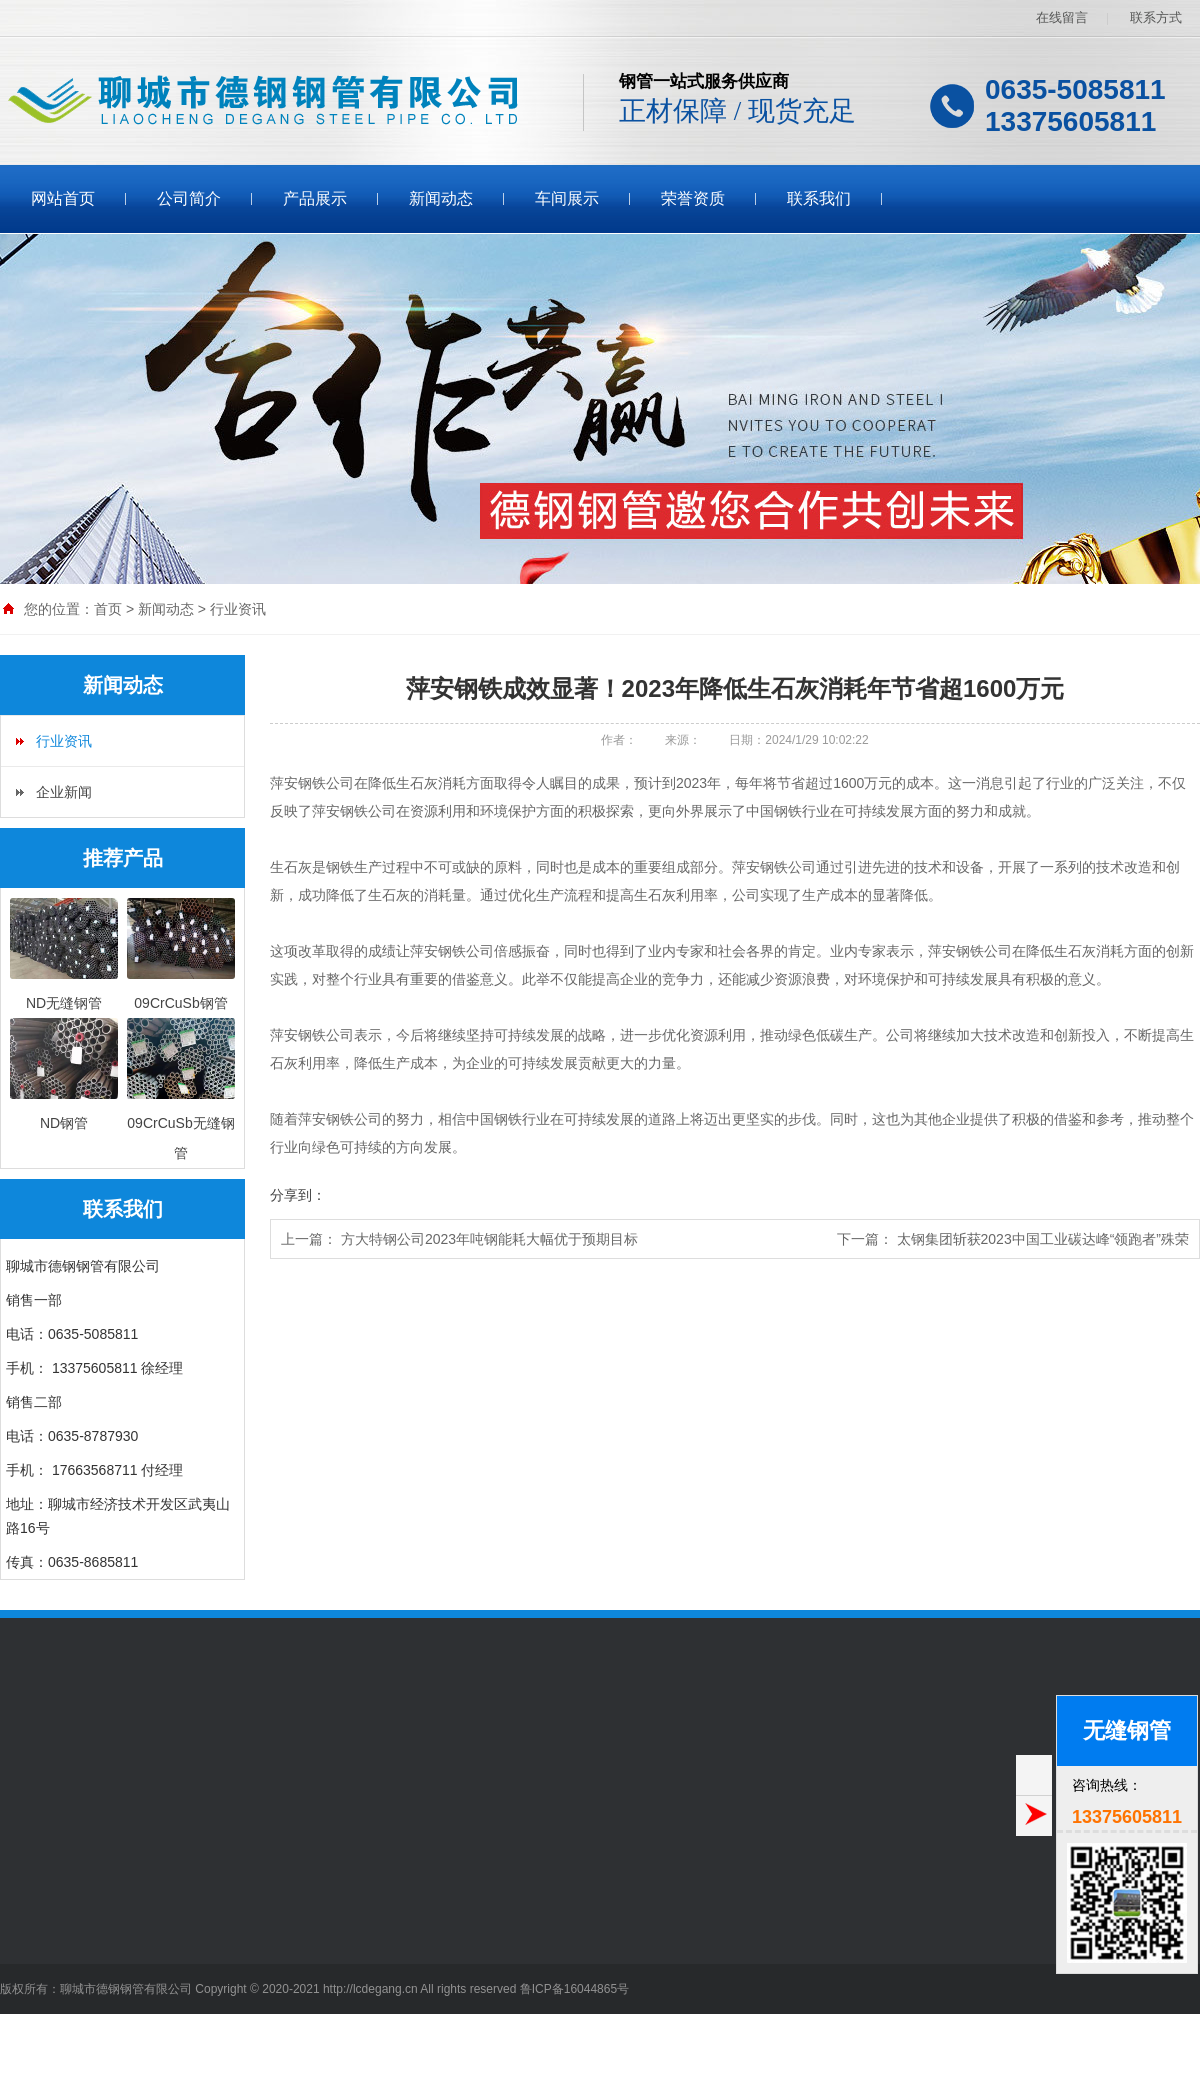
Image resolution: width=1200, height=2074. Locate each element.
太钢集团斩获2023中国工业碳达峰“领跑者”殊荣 (1043, 1239)
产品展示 (315, 198)
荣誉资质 (693, 198)
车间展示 (567, 198)
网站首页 (63, 198)
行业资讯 (238, 609)
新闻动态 (441, 198)
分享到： (298, 1195)
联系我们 (819, 198)
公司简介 (189, 198)
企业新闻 (64, 792)
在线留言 (1062, 17)
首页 (108, 609)
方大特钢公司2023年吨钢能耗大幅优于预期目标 (489, 1239)
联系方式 (1156, 17)
